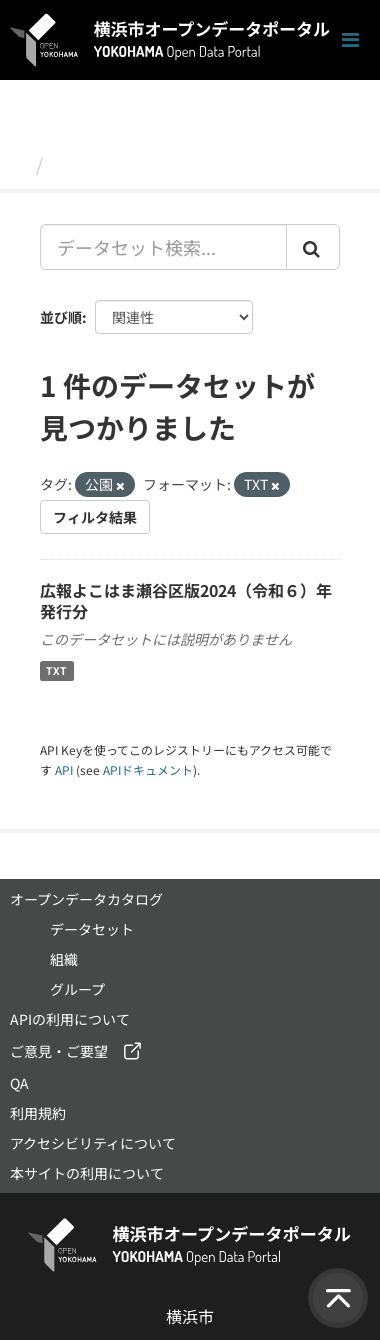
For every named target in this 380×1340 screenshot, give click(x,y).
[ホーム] (18, 164)
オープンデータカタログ (86, 899)
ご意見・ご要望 (59, 1051)
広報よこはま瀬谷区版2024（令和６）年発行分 (186, 600)
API (64, 769)
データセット (106, 164)
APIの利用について (70, 1019)
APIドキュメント (148, 769)
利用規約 (38, 1113)
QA (19, 1083)
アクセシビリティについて (93, 1143)
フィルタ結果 (95, 517)
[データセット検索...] (163, 247)
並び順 (61, 317)
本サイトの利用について (87, 1173)
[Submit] (313, 247)
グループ (77, 989)
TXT (56, 670)
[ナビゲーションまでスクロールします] (350, 40)
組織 (64, 959)
